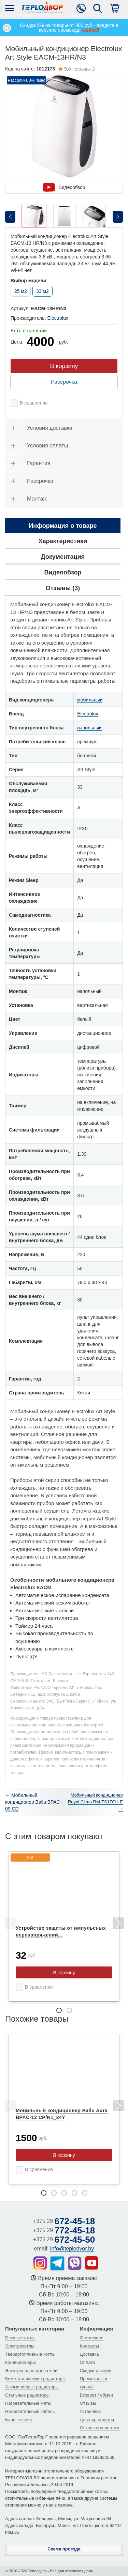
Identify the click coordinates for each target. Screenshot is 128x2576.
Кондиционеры (20, 2362)
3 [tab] (64, 2193)
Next (118, 1924)
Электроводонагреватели (31, 2370)
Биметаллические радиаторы (35, 2378)
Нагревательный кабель (30, 2411)
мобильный (89, 699)
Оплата (87, 2362)
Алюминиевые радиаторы (32, 2386)
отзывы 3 (76, 69)
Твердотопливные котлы (30, 2354)
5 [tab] (84, 2193)
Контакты (89, 2346)
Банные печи (18, 2419)
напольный (89, 727)
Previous (10, 1924)
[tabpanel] (64, 1926)
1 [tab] (59, 2010)
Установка (90, 2411)
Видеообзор (64, 187)
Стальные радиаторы (27, 2395)
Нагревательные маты (28, 2403)
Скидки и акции (95, 2370)
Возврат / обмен (96, 2395)
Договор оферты (97, 2419)
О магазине (91, 2337)
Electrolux (57, 318)
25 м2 (20, 291)
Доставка (89, 2354)
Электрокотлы (19, 2346)
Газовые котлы (20, 2337)
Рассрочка (64, 382)
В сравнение (34, 403)
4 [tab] (74, 2193)
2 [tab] (69, 2010)
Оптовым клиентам (99, 2427)
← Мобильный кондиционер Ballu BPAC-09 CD (33, 1802)
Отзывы (88, 2403)
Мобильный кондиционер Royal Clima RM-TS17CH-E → (95, 1801)
